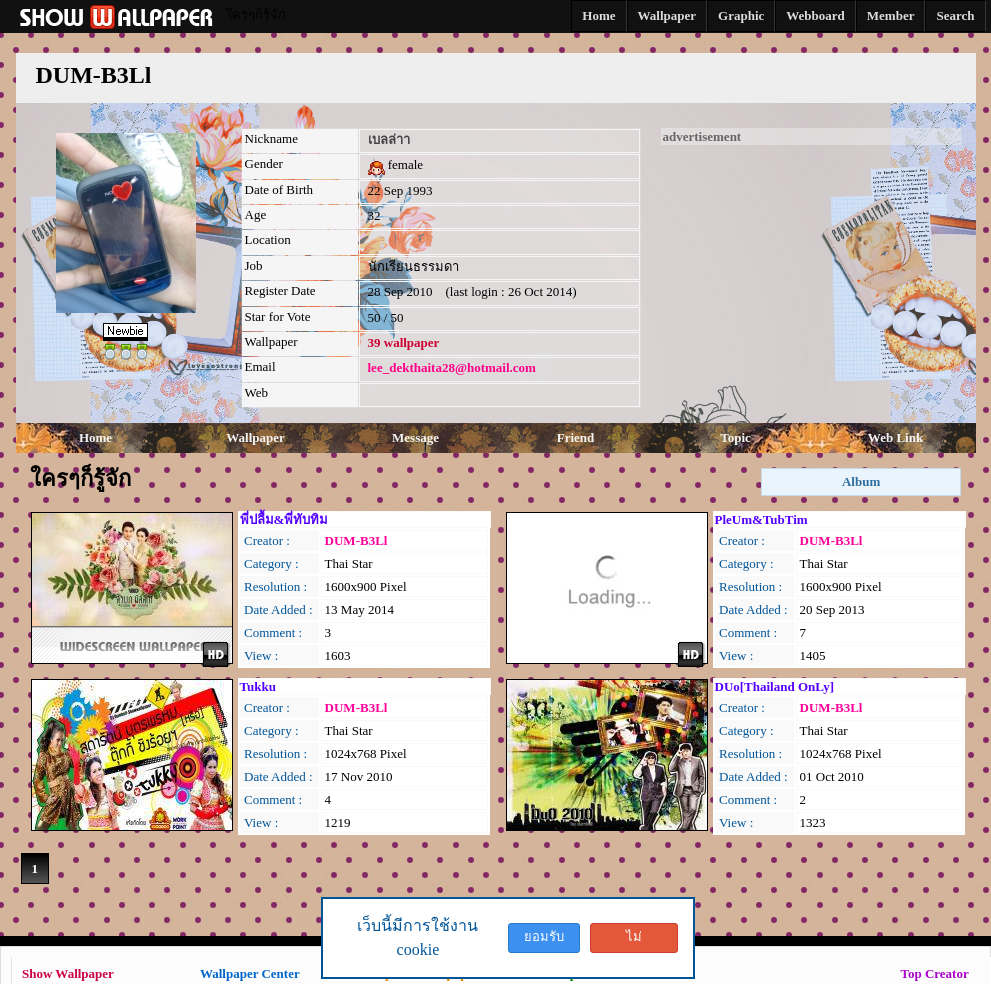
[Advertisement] (811, 270)
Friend (576, 437)
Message (415, 437)
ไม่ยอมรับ (634, 941)
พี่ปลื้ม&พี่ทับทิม (284, 519)
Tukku (258, 686)
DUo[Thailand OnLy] (775, 686)
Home (95, 437)
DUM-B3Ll (356, 540)
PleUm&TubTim (761, 519)
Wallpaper (255, 437)
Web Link (895, 437)
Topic (735, 437)
